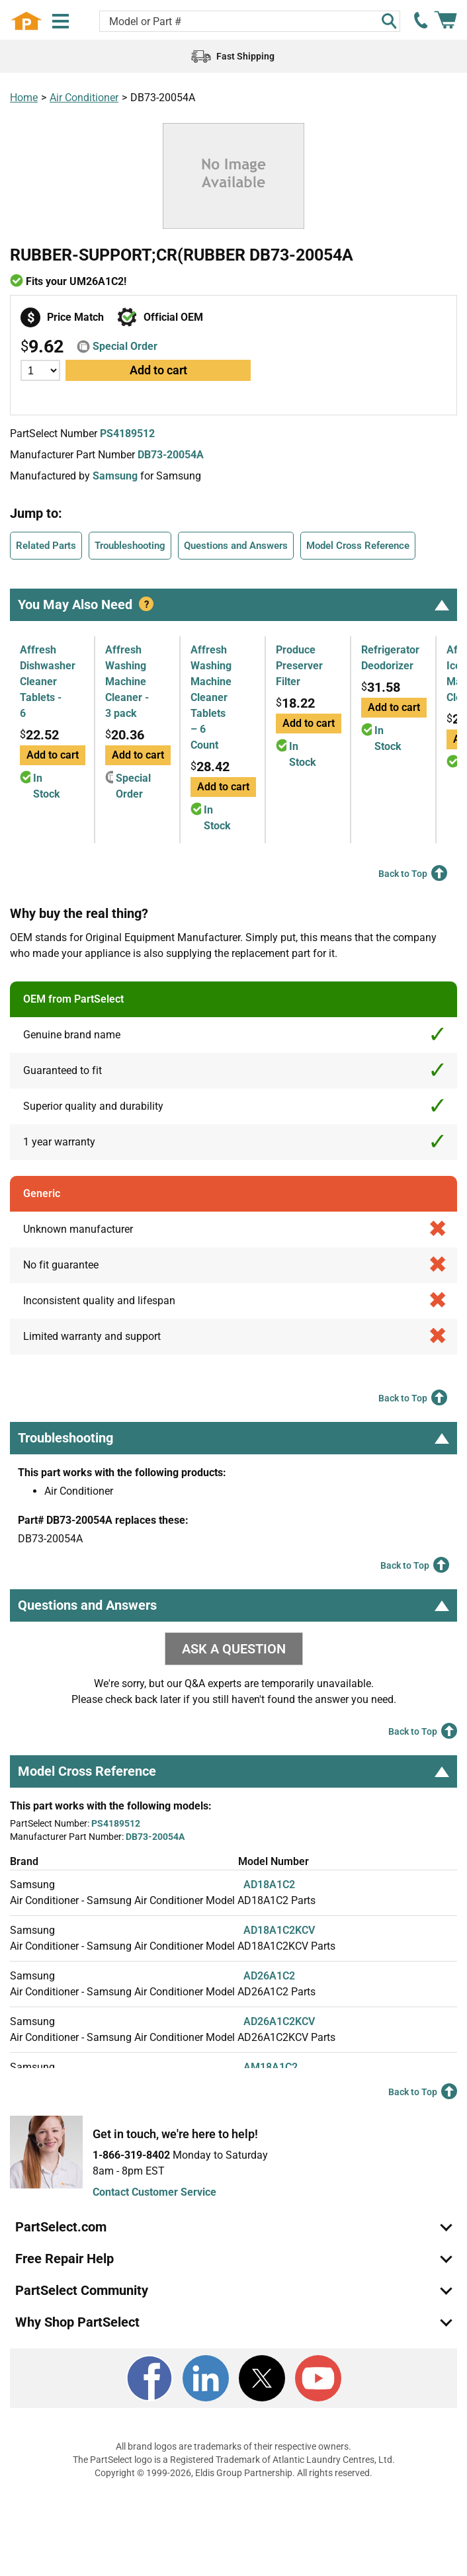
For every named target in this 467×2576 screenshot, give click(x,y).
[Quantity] (40, 370)
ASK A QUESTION (234, 1649)
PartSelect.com (60, 2227)
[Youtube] (318, 2378)
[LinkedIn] (206, 2378)
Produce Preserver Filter (299, 666)
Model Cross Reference (357, 546)
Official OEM (173, 317)
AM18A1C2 (270, 2067)
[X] (262, 2378)
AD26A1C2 (269, 1976)
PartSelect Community (81, 2290)
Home (24, 97)
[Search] (389, 21)
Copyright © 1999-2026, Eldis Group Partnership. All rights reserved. (233, 2473)
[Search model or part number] (249, 21)
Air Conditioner (84, 97)
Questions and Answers (236, 546)
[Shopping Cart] (445, 20)
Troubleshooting (130, 546)
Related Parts (46, 546)
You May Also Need (233, 604)
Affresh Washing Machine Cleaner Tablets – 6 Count (211, 697)
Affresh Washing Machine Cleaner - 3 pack (127, 682)
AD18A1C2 (269, 1884)
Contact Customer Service (154, 2192)
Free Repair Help (64, 2258)
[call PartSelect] (421, 20)
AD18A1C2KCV (279, 1930)
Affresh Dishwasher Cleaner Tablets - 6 (47, 682)
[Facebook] (149, 2378)
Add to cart (158, 370)
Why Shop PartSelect (77, 2322)
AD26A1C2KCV (279, 2021)
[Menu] (60, 21)
